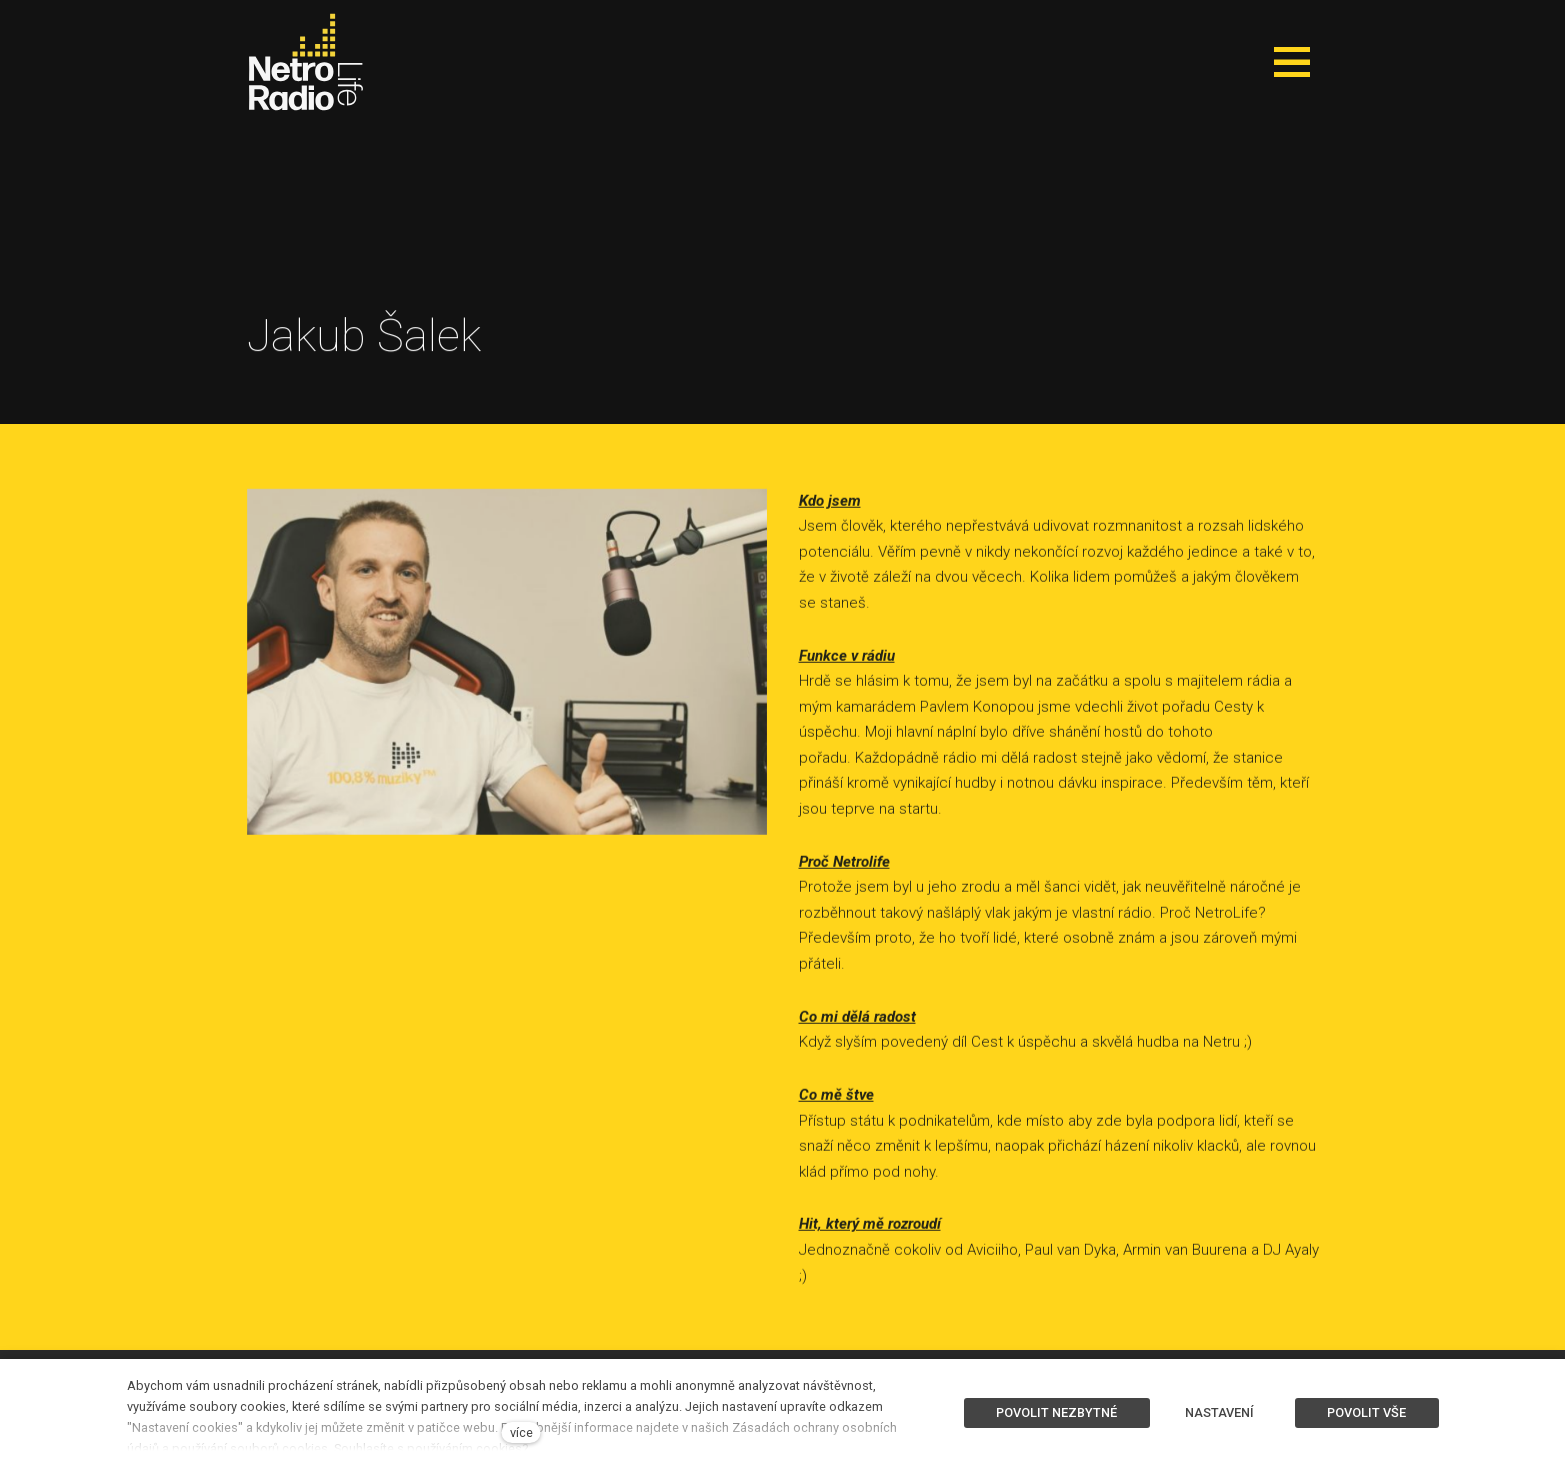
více (521, 1432)
